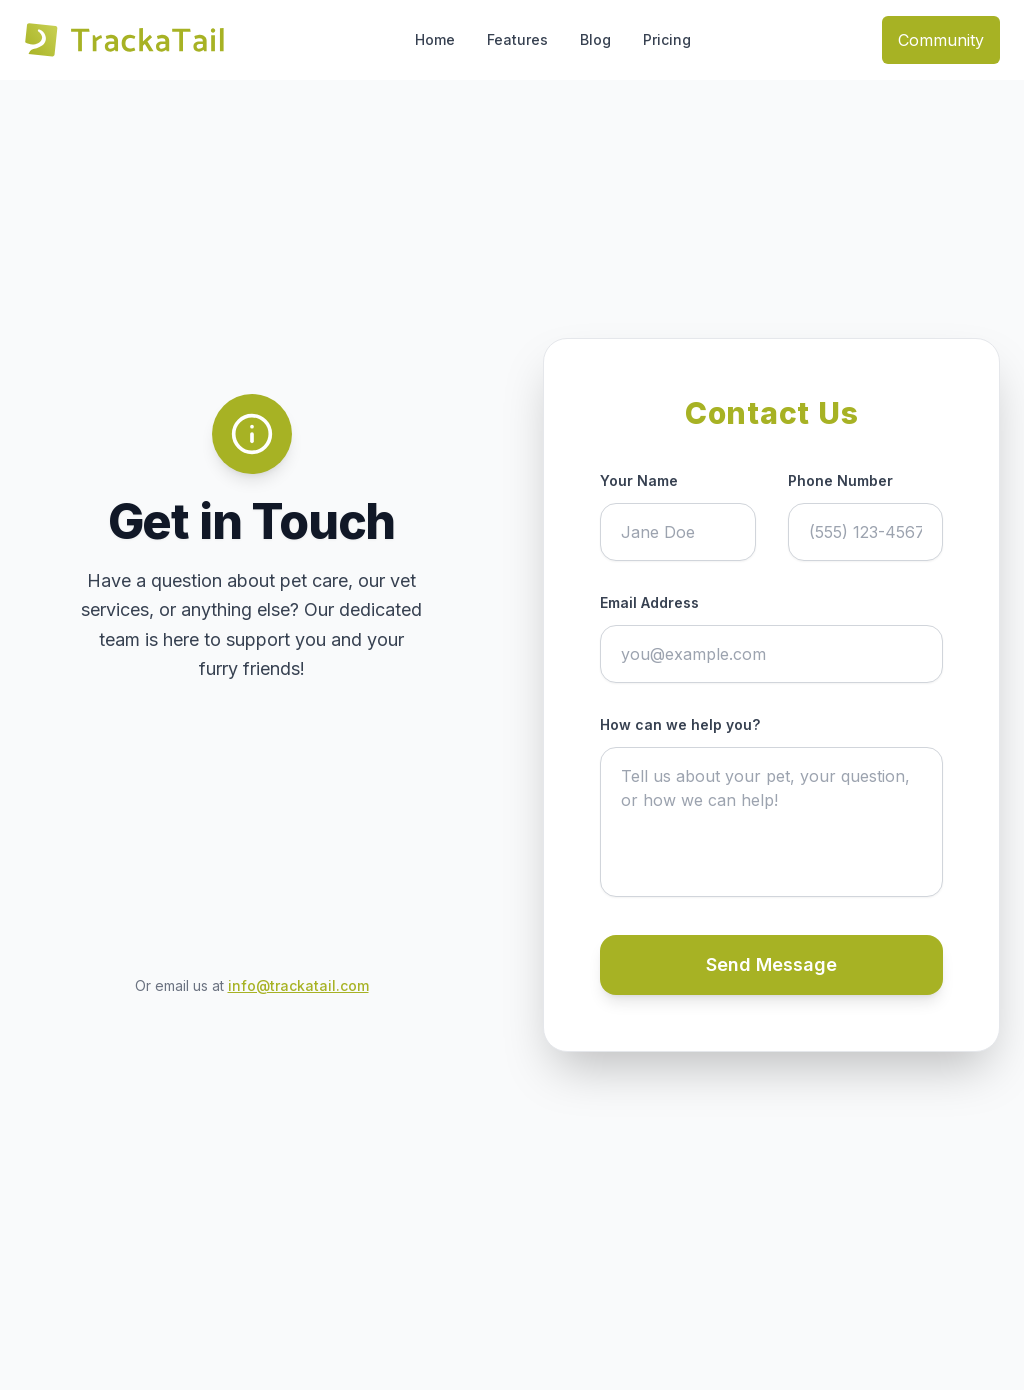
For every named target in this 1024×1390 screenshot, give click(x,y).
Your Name (639, 480)
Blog (595, 39)
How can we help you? (680, 724)
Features (517, 39)
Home (435, 39)
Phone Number (840, 480)
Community (941, 40)
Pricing (667, 39)
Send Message (771, 964)
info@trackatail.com (298, 985)
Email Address (649, 602)
